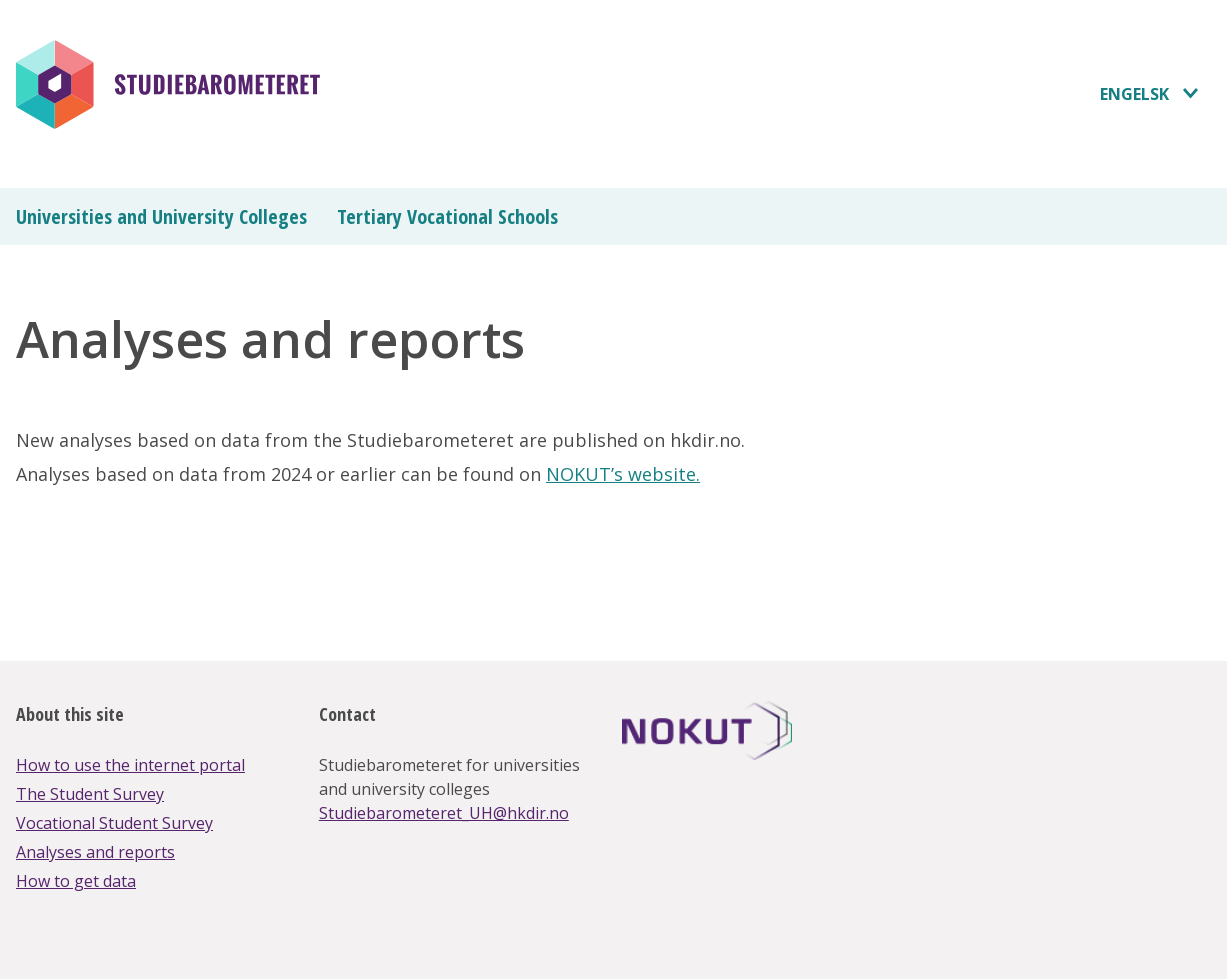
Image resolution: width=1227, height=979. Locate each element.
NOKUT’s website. (623, 474)
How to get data (76, 881)
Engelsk (1134, 94)
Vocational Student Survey (114, 823)
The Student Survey (90, 794)
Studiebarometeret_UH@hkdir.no (444, 813)
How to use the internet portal (130, 765)
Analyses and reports (95, 852)
